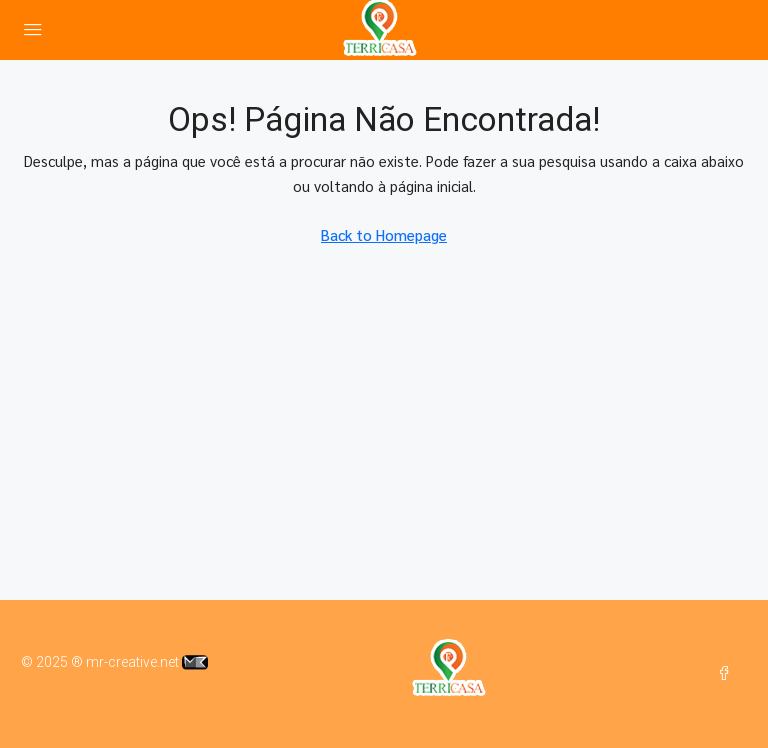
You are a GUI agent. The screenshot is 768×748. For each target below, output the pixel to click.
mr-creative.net (147, 662)
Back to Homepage (384, 234)
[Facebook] (728, 674)
